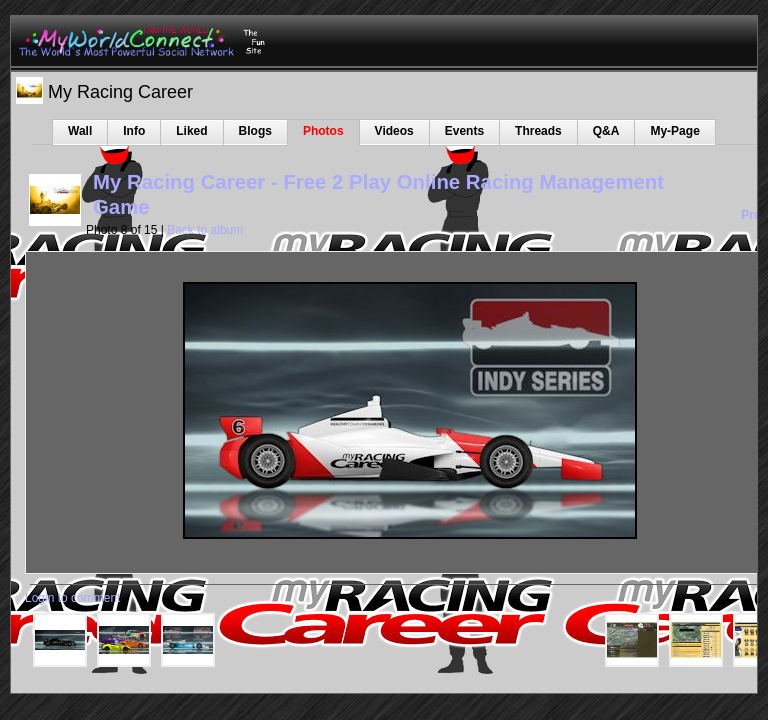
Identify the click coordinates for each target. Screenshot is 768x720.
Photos (323, 131)
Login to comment (72, 598)
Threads (538, 131)
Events (464, 131)
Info (134, 131)
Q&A (606, 131)
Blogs (255, 131)
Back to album (205, 230)
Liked (191, 131)
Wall (80, 131)
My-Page (674, 131)
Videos (394, 131)
